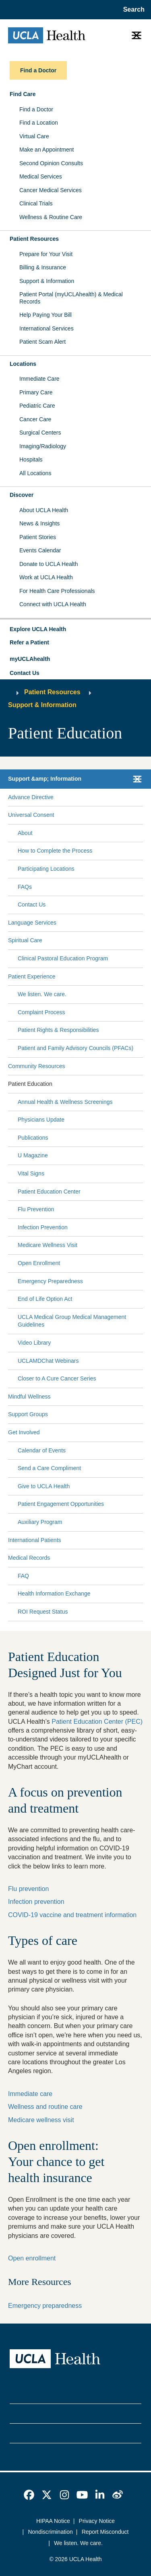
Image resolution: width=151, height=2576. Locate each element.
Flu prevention (28, 1888)
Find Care (23, 94)
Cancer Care (35, 419)
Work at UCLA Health (46, 577)
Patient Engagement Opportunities (61, 1504)
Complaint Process (41, 1012)
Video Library (34, 1342)
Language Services (32, 922)
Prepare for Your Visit (45, 254)
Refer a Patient (29, 642)
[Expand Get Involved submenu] (89, 1432)
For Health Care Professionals (57, 591)
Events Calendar (40, 550)
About (25, 833)
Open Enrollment (39, 1263)
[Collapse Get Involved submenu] (141, 1432)
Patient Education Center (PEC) (97, 1721)
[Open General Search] (131, 9)
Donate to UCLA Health (48, 564)
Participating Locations (46, 869)
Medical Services (40, 176)
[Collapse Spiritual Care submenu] (141, 940)
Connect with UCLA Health (52, 604)
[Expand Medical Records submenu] (95, 1558)
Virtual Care (34, 136)
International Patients (34, 1540)
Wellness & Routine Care (50, 217)
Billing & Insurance (42, 267)
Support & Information (46, 281)
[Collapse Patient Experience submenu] (141, 976)
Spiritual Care (25, 940)
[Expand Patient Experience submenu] (97, 976)
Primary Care (35, 392)
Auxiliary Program (40, 1522)
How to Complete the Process (55, 850)
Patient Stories (37, 537)
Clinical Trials (35, 203)
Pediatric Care (37, 405)
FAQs (25, 887)
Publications (33, 1137)
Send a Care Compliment (49, 1468)
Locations (23, 364)
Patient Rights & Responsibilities (58, 1030)
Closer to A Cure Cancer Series (57, 1378)
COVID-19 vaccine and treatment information (72, 1914)
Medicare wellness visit (41, 2120)
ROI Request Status (43, 1611)
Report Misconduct (105, 2532)
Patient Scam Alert (42, 341)
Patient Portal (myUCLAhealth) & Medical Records (71, 298)
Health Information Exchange (54, 1593)
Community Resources (36, 1066)
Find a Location (38, 122)
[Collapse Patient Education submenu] (141, 1084)
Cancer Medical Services (50, 190)
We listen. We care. (42, 994)
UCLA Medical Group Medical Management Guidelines (72, 1321)
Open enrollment (32, 2258)
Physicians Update (41, 1119)
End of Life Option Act (45, 1299)
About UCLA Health (43, 510)
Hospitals (31, 459)
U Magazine (33, 1155)
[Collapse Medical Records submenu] (141, 1558)
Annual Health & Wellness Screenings (65, 1102)
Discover (21, 495)
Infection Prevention (43, 1227)
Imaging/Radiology (42, 446)
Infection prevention (36, 1901)
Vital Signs (31, 1173)
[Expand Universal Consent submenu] (97, 815)
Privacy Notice (97, 2521)
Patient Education (30, 1084)
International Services (46, 328)
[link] (29, 2494)
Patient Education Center (49, 1191)
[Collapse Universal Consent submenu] (141, 815)
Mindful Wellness (29, 1396)
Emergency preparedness (45, 2305)
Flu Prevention (36, 1209)
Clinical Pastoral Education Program (63, 958)
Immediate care (30, 2093)
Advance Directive (31, 797)
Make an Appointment (46, 149)
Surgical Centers (40, 432)
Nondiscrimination (50, 2532)
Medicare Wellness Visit (47, 1245)
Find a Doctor (36, 109)
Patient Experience (32, 976)
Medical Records (29, 1558)
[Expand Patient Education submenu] (95, 1084)
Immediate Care (39, 378)
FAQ (23, 1576)
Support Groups (28, 1414)
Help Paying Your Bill (45, 315)
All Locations (35, 473)
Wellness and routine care (45, 2106)
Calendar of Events (42, 1450)
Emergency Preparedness (50, 1281)
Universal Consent (31, 815)
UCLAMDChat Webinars (48, 1361)
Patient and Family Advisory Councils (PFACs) (75, 1048)
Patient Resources (34, 239)
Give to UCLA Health (44, 1486)
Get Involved (24, 1432)
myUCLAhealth (30, 659)
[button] (75, 629)
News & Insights (39, 523)
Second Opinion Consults (51, 163)
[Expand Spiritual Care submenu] (91, 940)
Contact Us (24, 673)
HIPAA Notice (53, 2521)
